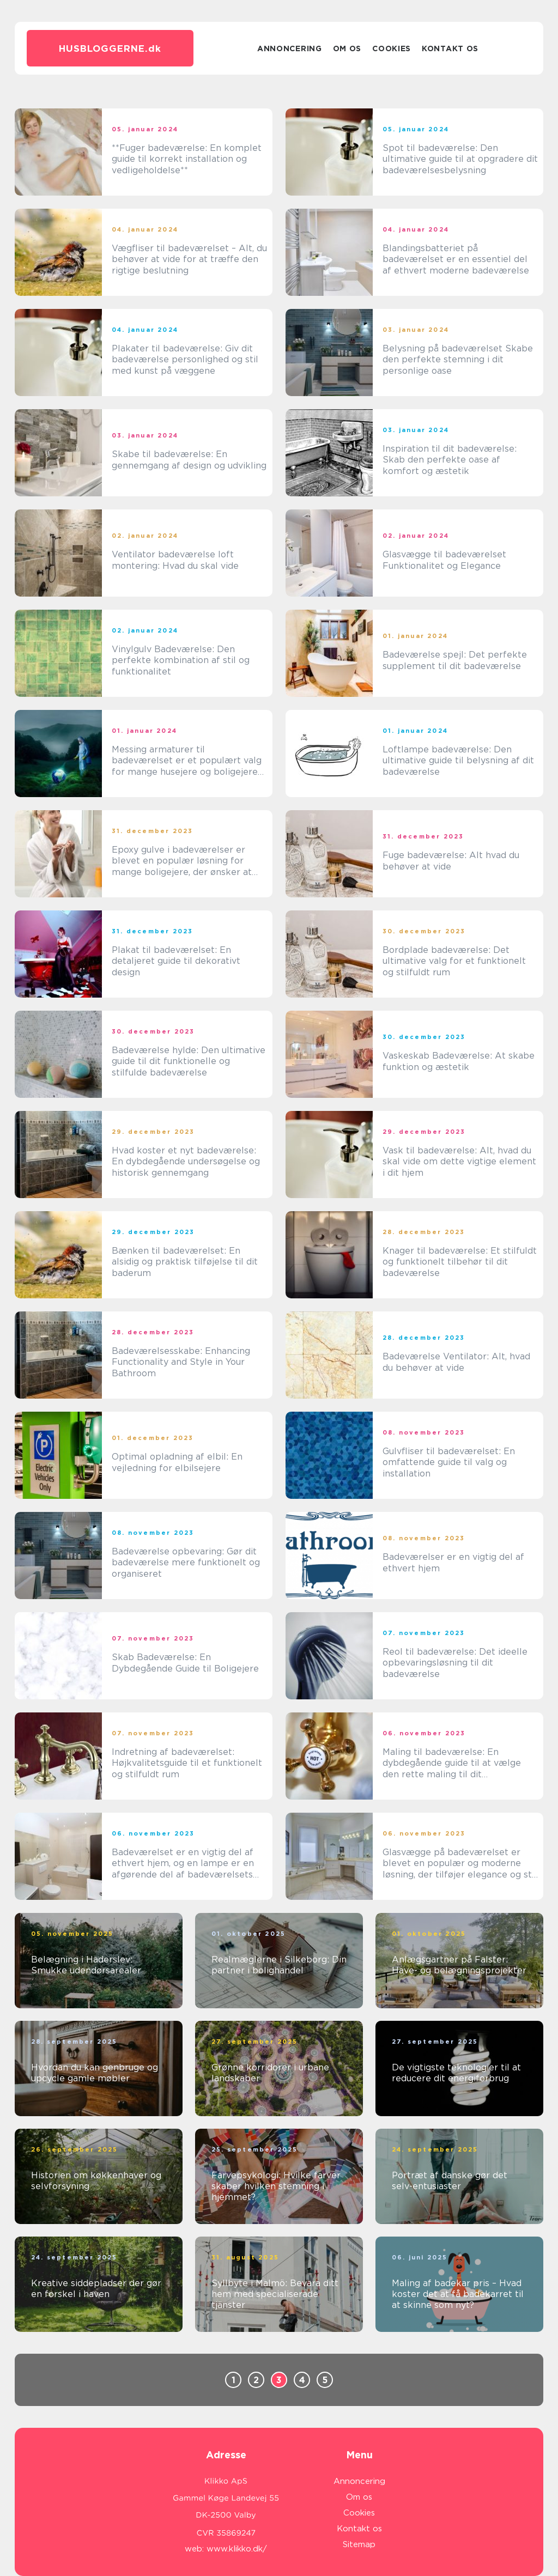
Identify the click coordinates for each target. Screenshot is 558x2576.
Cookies (391, 48)
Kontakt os (450, 48)
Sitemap (359, 2544)
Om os (347, 48)
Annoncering (289, 48)
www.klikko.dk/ (237, 2549)
